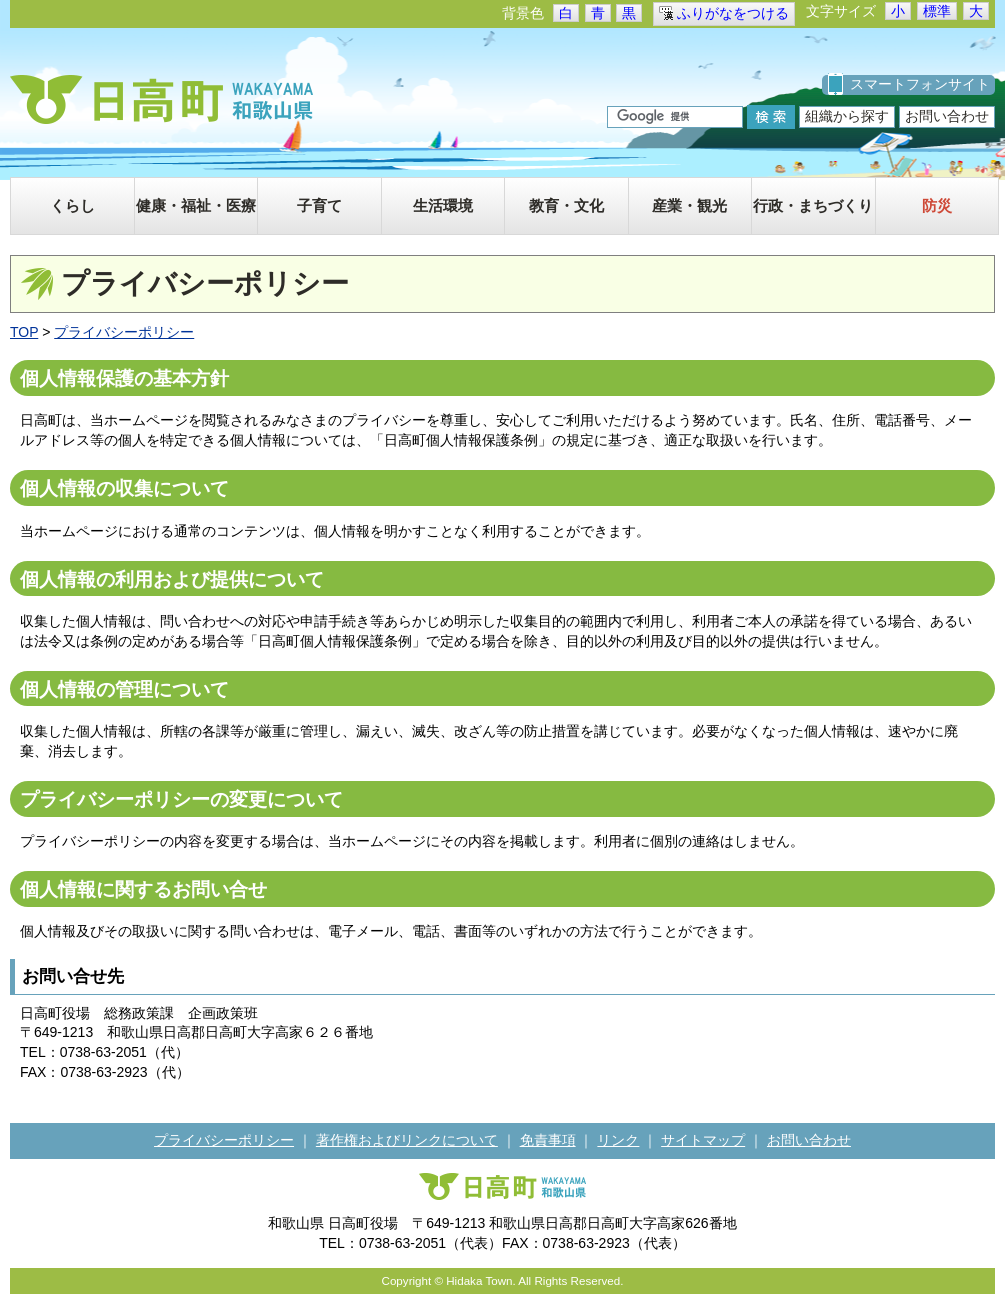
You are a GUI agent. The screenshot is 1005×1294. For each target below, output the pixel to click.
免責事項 (548, 1140)
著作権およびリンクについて (407, 1140)
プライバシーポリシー (124, 332)
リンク (618, 1140)
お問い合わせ (947, 116)
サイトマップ (703, 1140)
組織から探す (847, 116)
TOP (24, 332)
